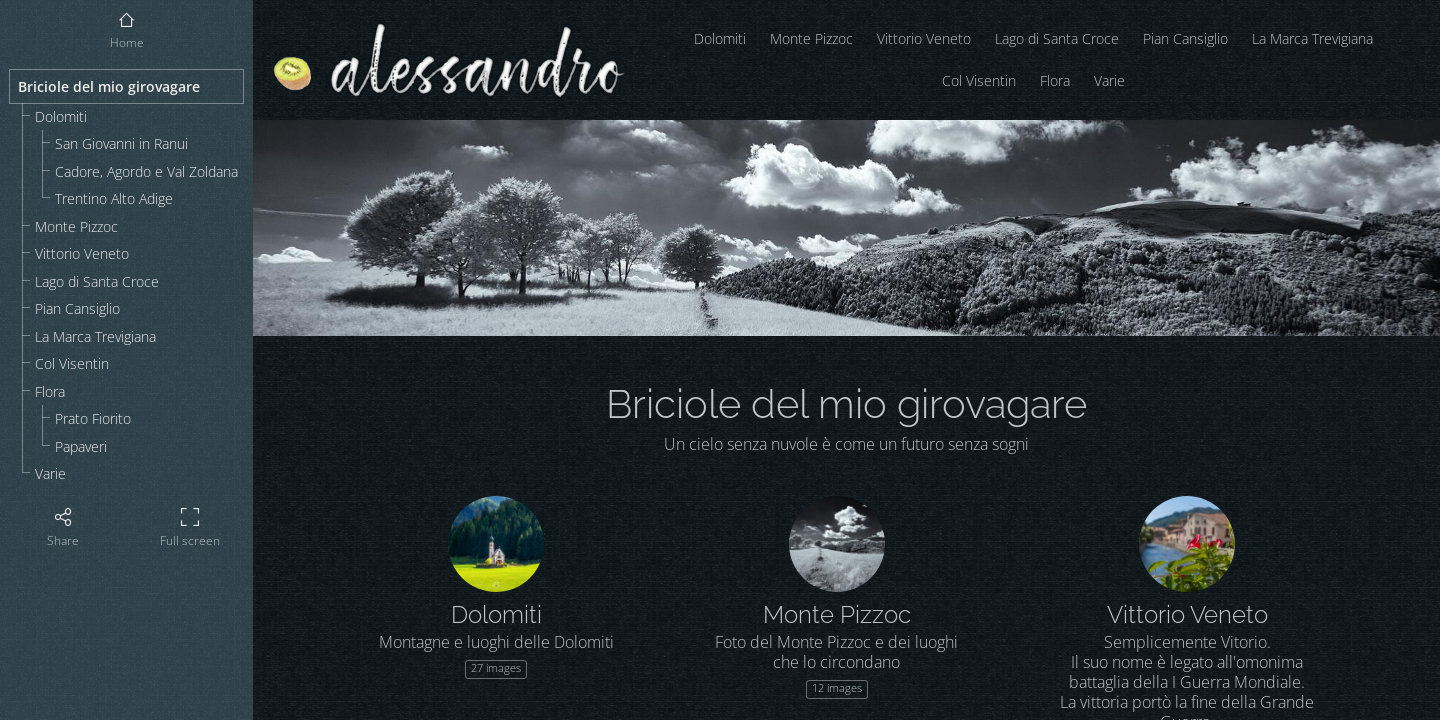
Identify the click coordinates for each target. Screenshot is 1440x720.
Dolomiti (61, 116)
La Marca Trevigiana (95, 336)
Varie (50, 473)
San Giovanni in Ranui (121, 143)
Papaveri (81, 446)
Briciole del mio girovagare (109, 86)
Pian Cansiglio (77, 308)
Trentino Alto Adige (114, 198)
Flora (50, 391)
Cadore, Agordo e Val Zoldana (146, 171)
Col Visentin (72, 363)
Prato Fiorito (93, 418)
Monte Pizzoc (76, 226)
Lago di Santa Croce (97, 281)
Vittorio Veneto (82, 253)
